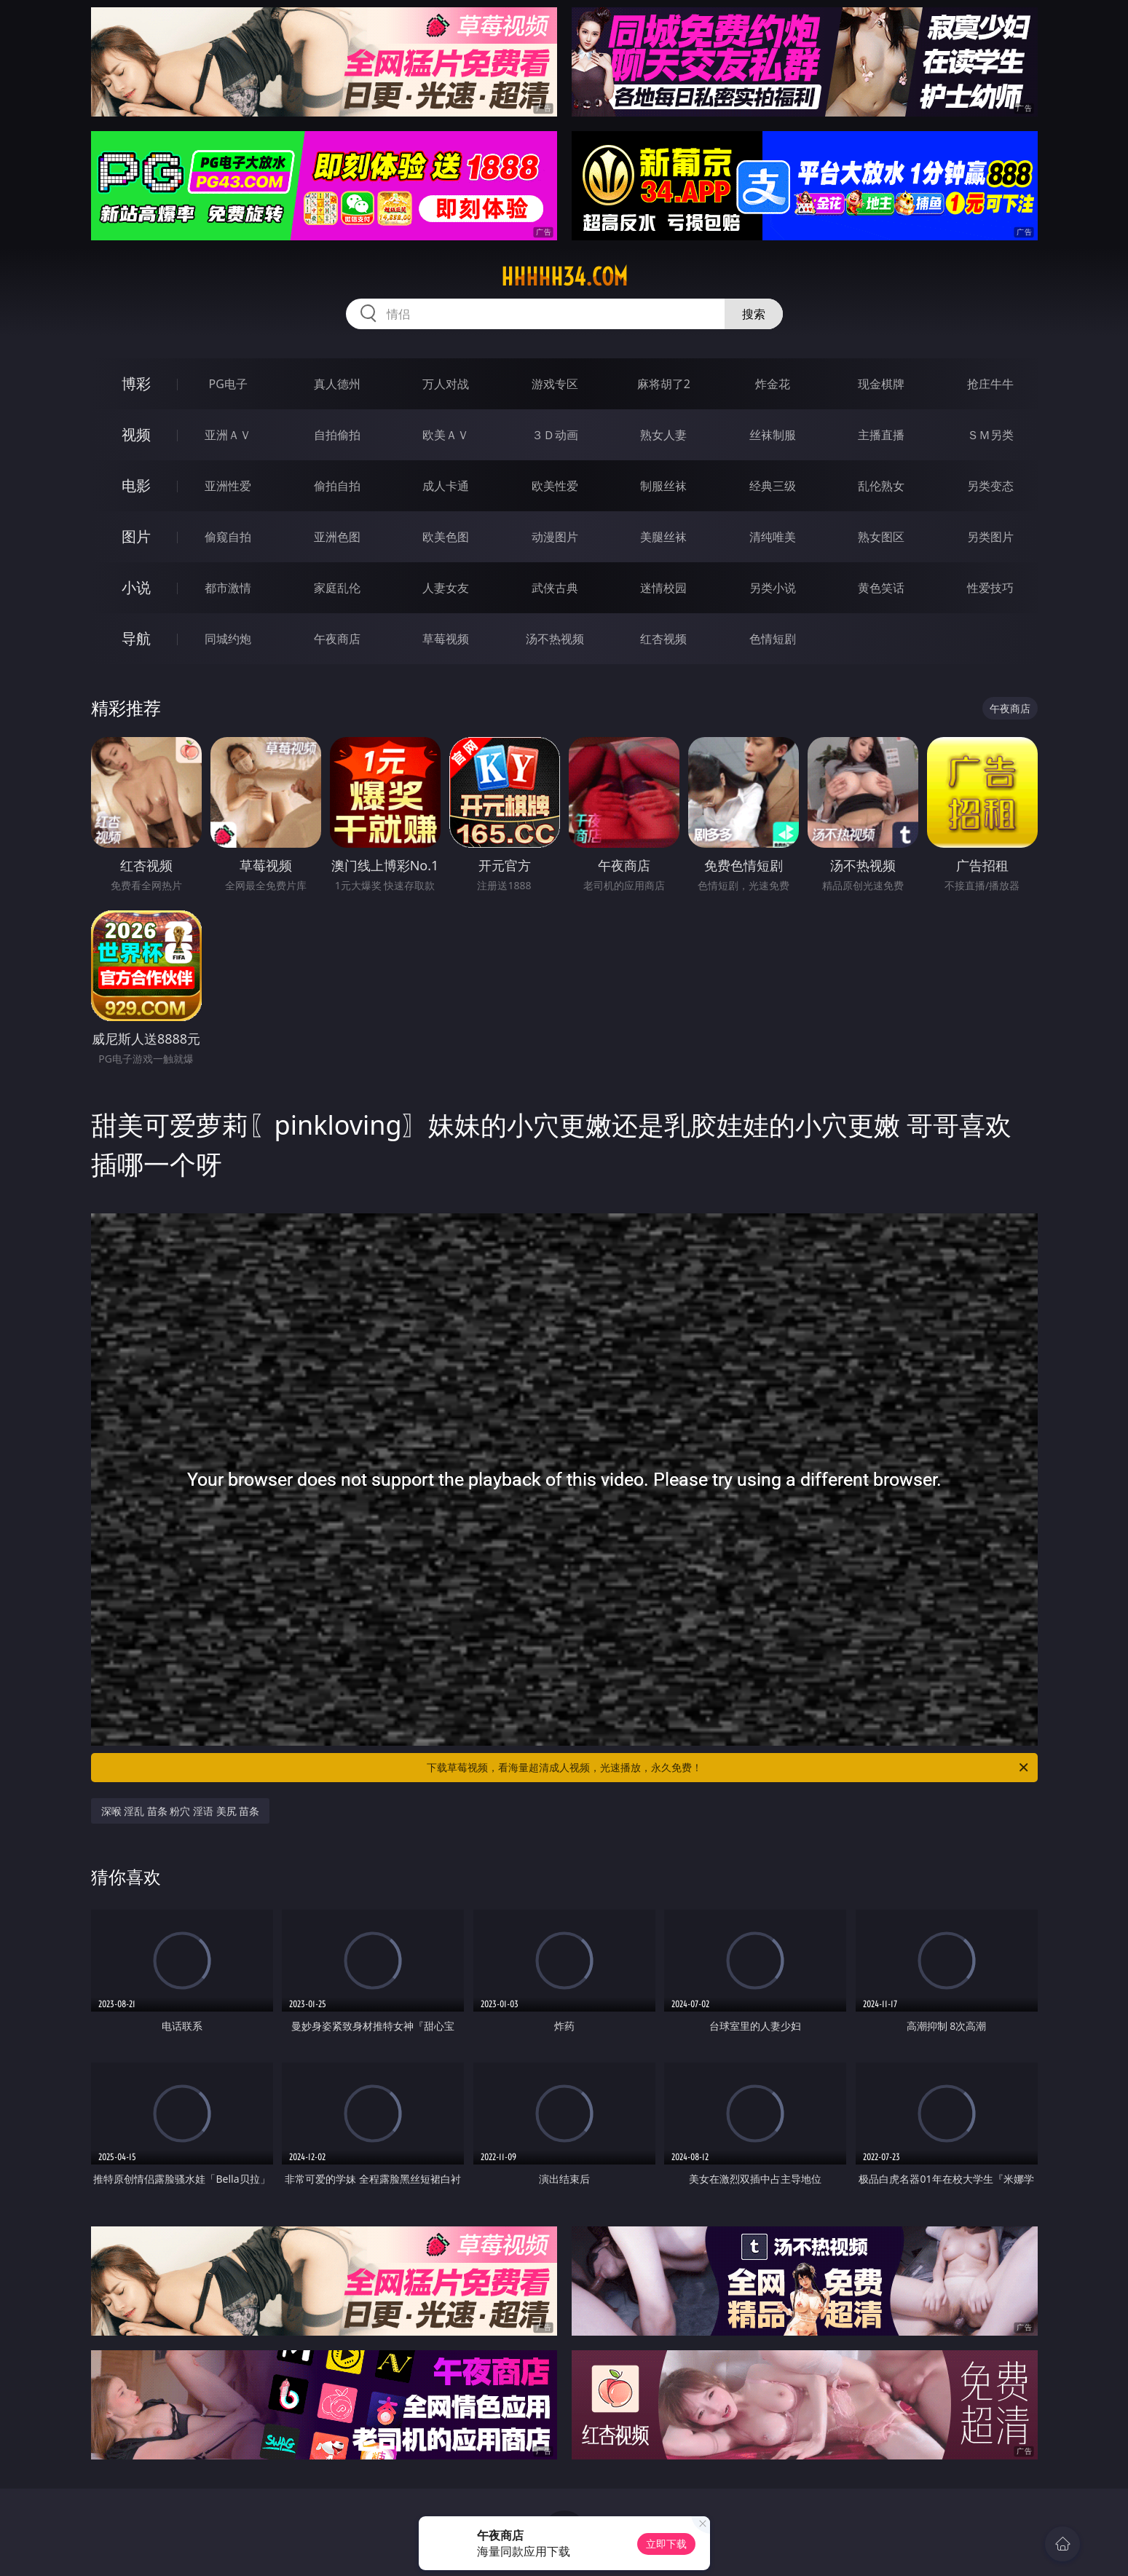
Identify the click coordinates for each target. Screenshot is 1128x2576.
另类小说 (772, 588)
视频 (136, 434)
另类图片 (990, 537)
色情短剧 (772, 639)
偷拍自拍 (337, 486)
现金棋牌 (881, 384)
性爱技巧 (990, 588)
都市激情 (228, 588)
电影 (136, 485)
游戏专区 (555, 384)
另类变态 (990, 486)
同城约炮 (228, 639)
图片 (136, 536)
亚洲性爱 (228, 486)
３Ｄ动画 (555, 435)
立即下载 (666, 2544)
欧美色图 (445, 537)
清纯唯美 (772, 537)
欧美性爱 (555, 486)
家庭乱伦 (337, 588)
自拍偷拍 (337, 435)
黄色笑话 (881, 588)
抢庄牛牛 (990, 384)
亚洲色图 (337, 537)
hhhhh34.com (564, 276)
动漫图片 (555, 537)
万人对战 (445, 384)
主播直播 (881, 435)
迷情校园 (663, 588)
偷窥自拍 (228, 537)
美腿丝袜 (663, 537)
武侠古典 (555, 588)
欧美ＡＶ (445, 435)
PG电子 (228, 384)
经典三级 (772, 486)
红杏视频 (663, 639)
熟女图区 (881, 537)
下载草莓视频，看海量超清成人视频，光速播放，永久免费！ (728, 1767)
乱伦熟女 (881, 486)
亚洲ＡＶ (228, 435)
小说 (136, 587)
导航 (136, 638)
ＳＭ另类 (990, 435)
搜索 (753, 314)
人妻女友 (445, 588)
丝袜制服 (772, 435)
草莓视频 (445, 639)
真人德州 (337, 384)
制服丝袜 (663, 486)
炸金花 (772, 384)
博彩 (136, 383)
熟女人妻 (663, 435)
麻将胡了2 (663, 384)
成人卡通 (445, 486)
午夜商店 (337, 639)
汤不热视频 (555, 639)
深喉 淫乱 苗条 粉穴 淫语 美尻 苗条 (180, 1811)
